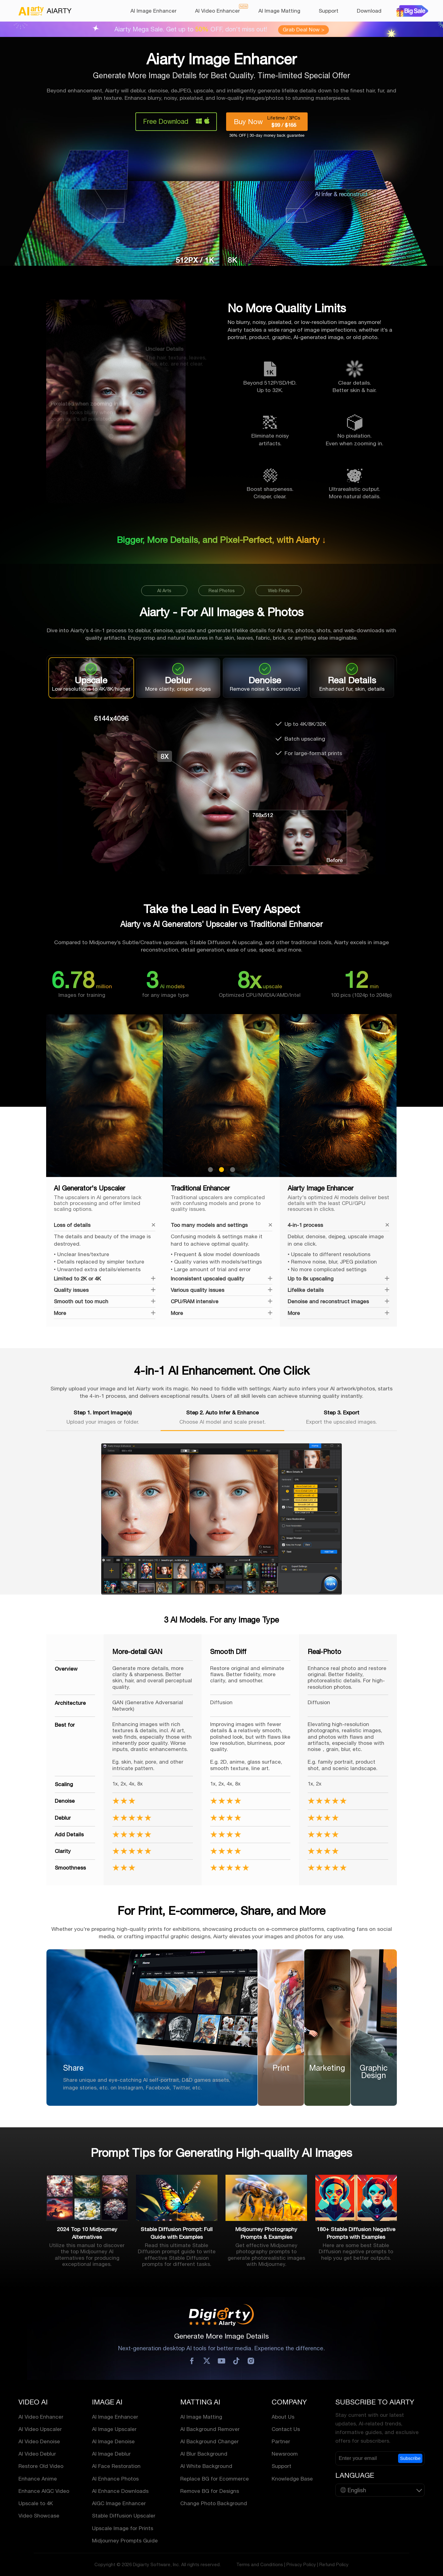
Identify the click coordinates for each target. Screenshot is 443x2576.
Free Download (165, 121)
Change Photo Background (213, 2503)
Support (328, 11)
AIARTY (44, 10)
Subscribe (410, 2458)
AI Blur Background (203, 2454)
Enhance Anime (37, 2478)
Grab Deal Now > (303, 29)
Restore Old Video (40, 2466)
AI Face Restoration (116, 2466)
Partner (281, 2441)
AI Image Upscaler (114, 2429)
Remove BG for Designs (209, 2491)
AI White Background (206, 2466)
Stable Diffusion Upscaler (123, 2516)
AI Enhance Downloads (120, 2491)
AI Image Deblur (111, 2454)
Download (369, 11)
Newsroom (285, 2454)
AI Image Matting (279, 11)
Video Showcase (38, 2516)
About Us (283, 2416)
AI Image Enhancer (153, 11)
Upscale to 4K (35, 2503)
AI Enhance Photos (115, 2478)
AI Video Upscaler (40, 2429)
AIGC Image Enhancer (119, 2503)
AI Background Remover (210, 2429)
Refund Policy (334, 2564)
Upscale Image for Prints (122, 2528)
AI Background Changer (209, 2441)
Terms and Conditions (259, 2564)
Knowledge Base (292, 2478)
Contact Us (286, 2429)
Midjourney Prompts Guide (125, 2541)
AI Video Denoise (39, 2441)
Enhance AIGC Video (43, 2491)
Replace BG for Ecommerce (214, 2478)
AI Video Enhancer (217, 11)
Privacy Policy (301, 2564)
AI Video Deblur (37, 2454)
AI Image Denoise (113, 2441)
